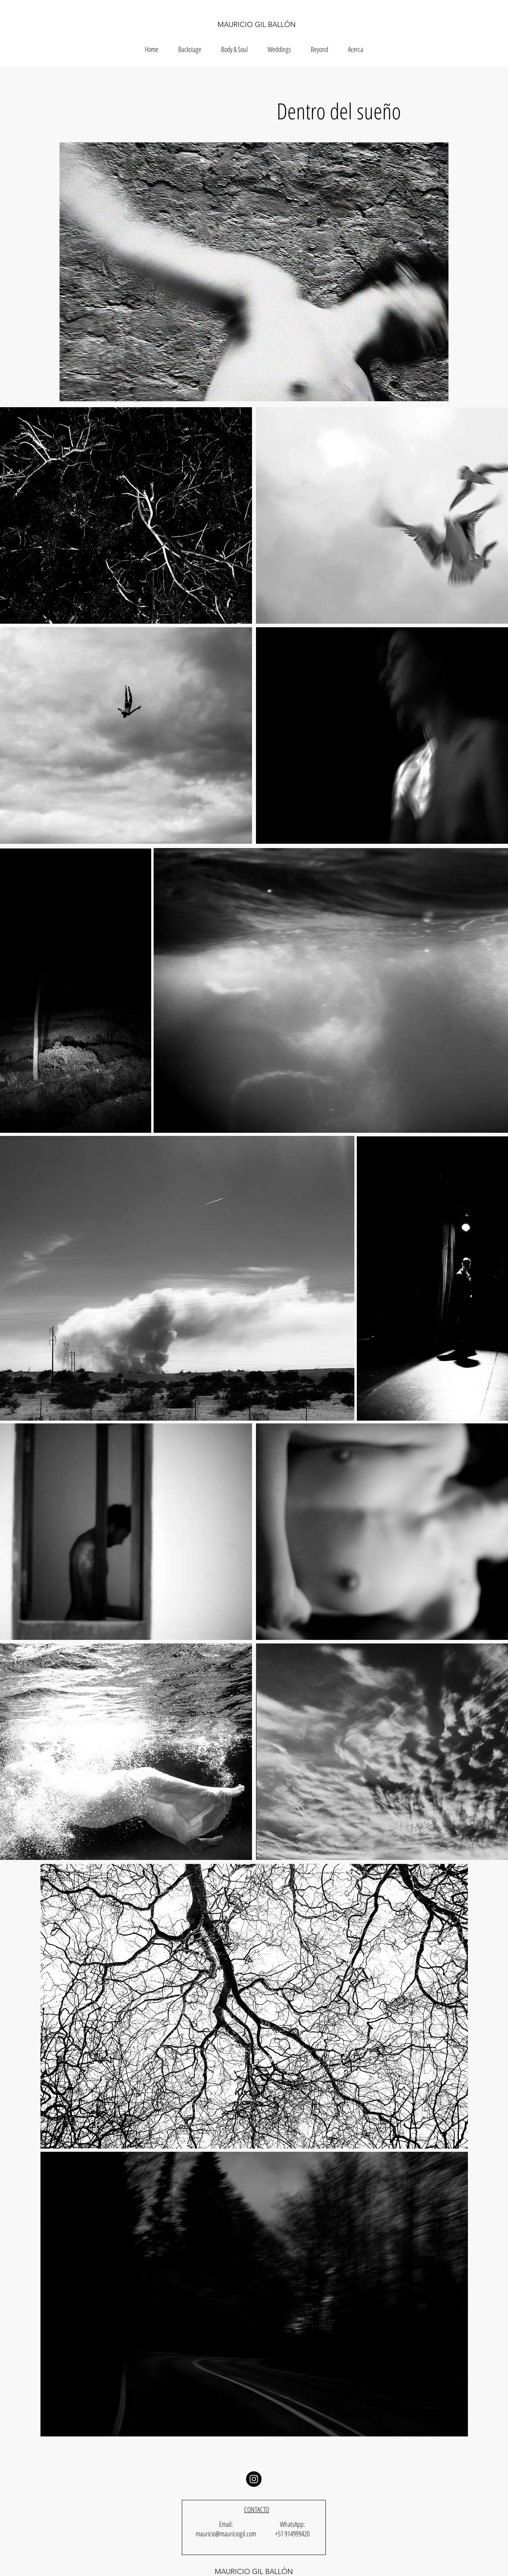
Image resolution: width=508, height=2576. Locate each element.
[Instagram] (254, 2479)
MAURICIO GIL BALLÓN (256, 24)
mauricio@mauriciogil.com (226, 2533)
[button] (319, 49)
